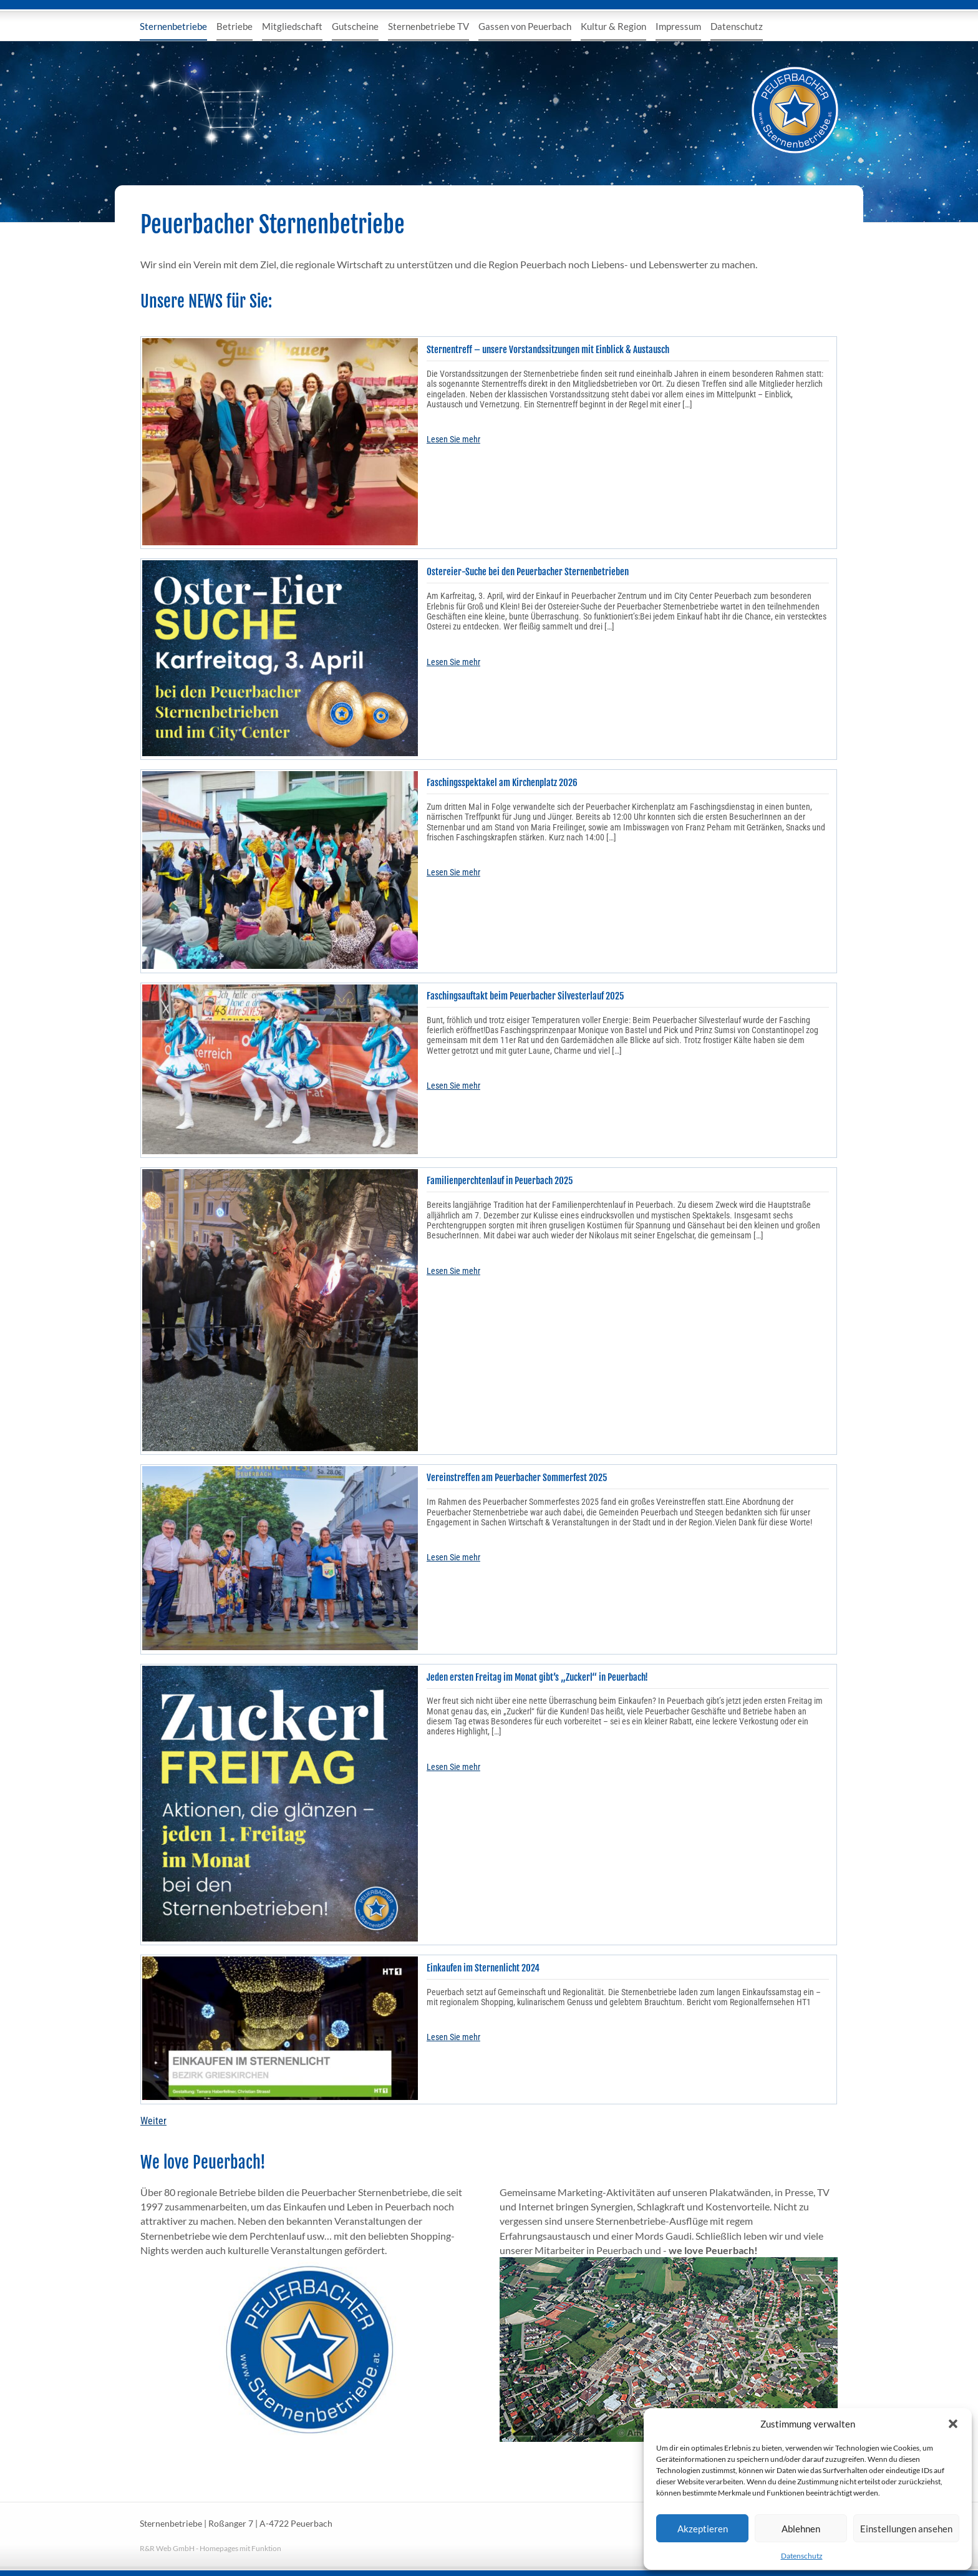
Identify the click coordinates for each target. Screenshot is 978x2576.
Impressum (678, 26)
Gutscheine (355, 26)
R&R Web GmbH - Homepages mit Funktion (210, 2548)
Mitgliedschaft (292, 26)
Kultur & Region (613, 26)
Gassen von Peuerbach (524, 26)
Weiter (153, 2121)
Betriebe (234, 26)
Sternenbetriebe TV (428, 26)
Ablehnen (801, 2528)
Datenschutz (802, 2555)
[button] (953, 2424)
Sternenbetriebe (173, 26)
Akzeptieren (702, 2528)
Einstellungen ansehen (906, 2528)
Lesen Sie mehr (453, 439)
